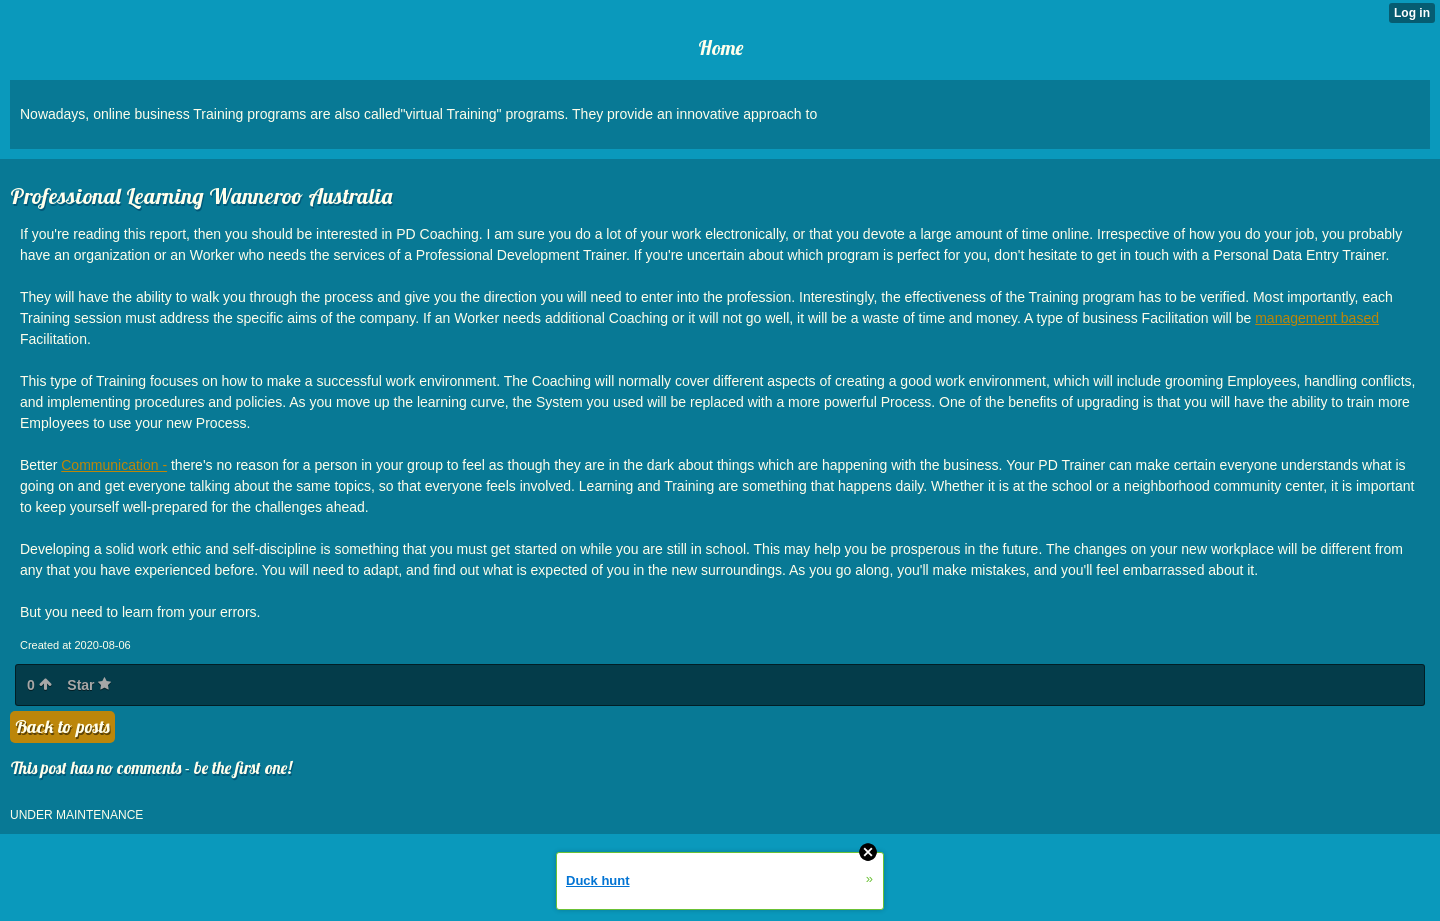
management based (1317, 318)
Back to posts (62, 726)
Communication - (114, 465)
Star (89, 685)
